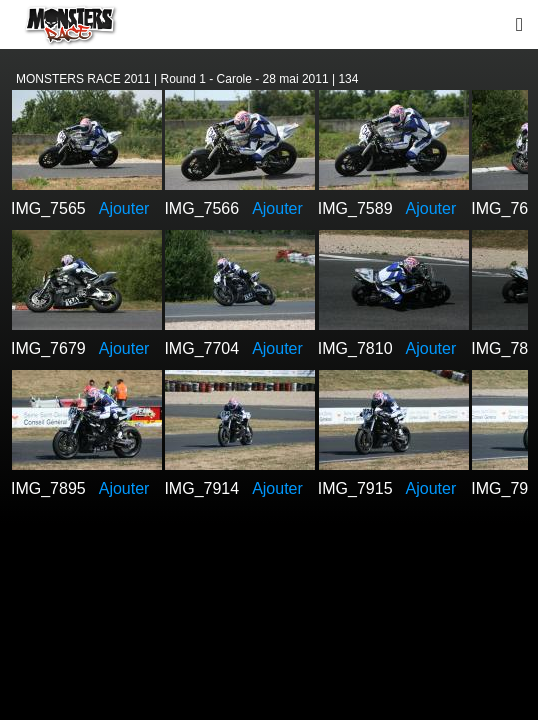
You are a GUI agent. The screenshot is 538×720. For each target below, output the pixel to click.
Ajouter (124, 208)
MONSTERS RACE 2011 (83, 79)
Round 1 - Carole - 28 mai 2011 (245, 79)
